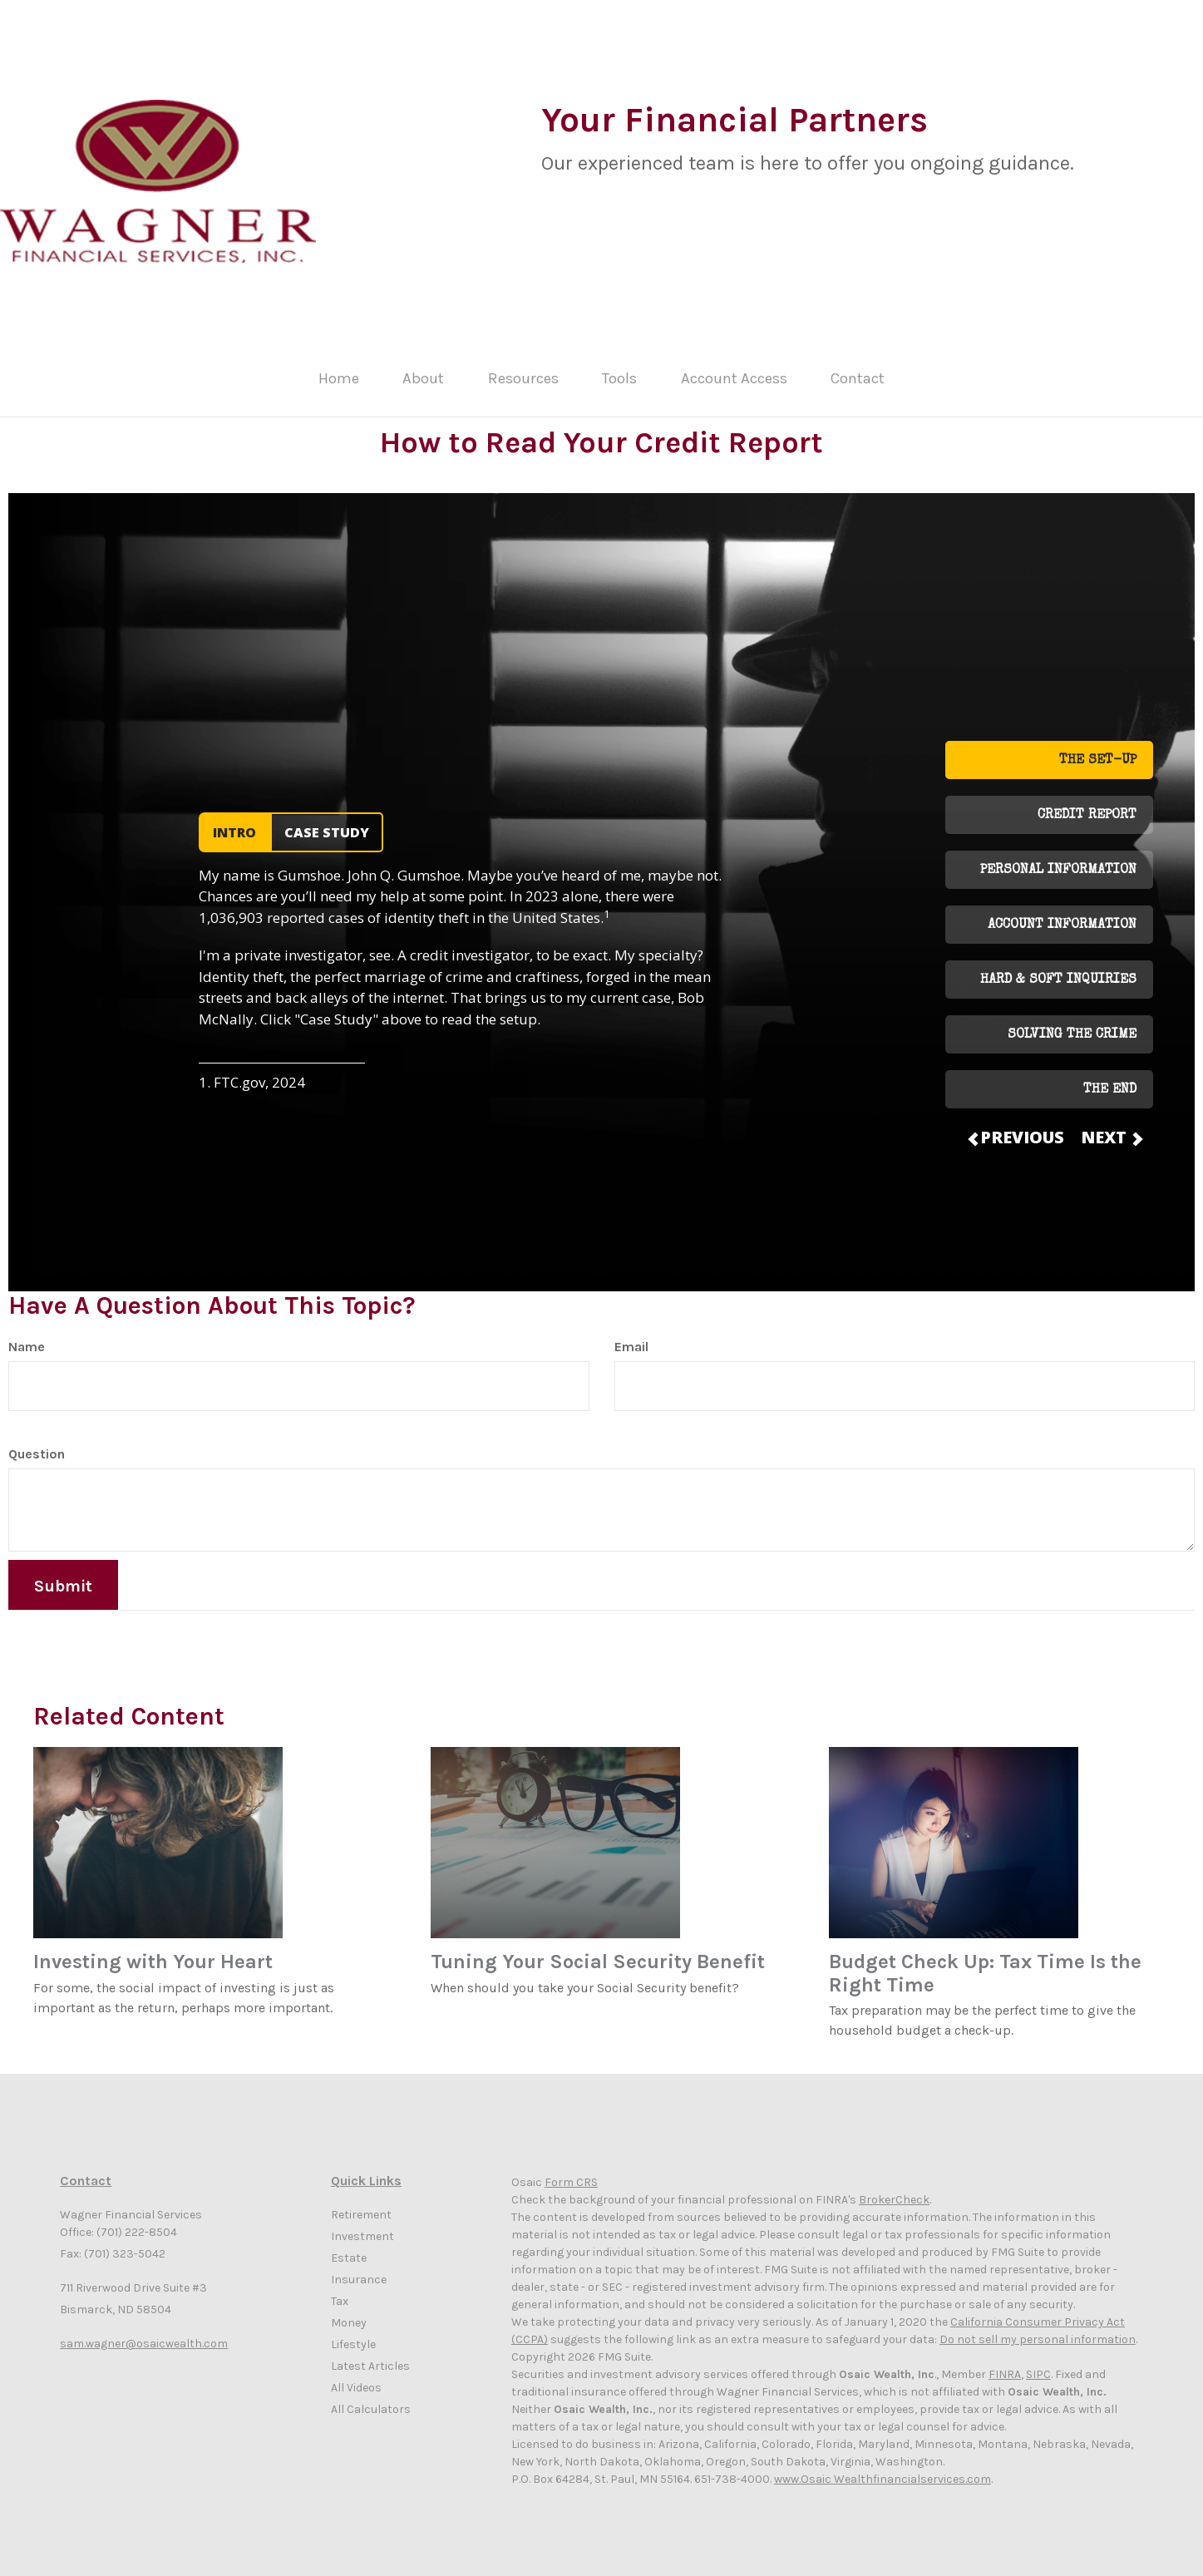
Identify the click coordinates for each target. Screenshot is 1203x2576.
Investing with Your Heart (153, 1950)
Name (26, 1334)
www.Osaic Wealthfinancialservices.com (882, 2467)
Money (349, 2310)
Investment (362, 2224)
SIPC (1038, 2363)
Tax (339, 2289)
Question (36, 1441)
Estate (349, 2245)
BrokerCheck (894, 2188)
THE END (1109, 1078)
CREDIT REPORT (1087, 804)
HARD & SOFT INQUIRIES (1058, 968)
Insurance (359, 2267)
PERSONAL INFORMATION (1058, 859)
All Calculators (371, 2397)
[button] (441, 375)
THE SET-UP (1097, 749)
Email (631, 1334)
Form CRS (571, 2171)
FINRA (1005, 2363)
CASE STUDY (326, 821)
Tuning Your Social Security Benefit (598, 1950)
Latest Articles (370, 2354)
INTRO (234, 821)
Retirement (361, 2202)
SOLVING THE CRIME (1072, 1023)
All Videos (356, 2375)
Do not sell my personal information (1037, 2328)
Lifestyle (353, 2332)
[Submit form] (63, 1572)
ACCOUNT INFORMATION (1062, 913)
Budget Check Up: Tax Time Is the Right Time (985, 1961)
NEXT (1111, 1125)
